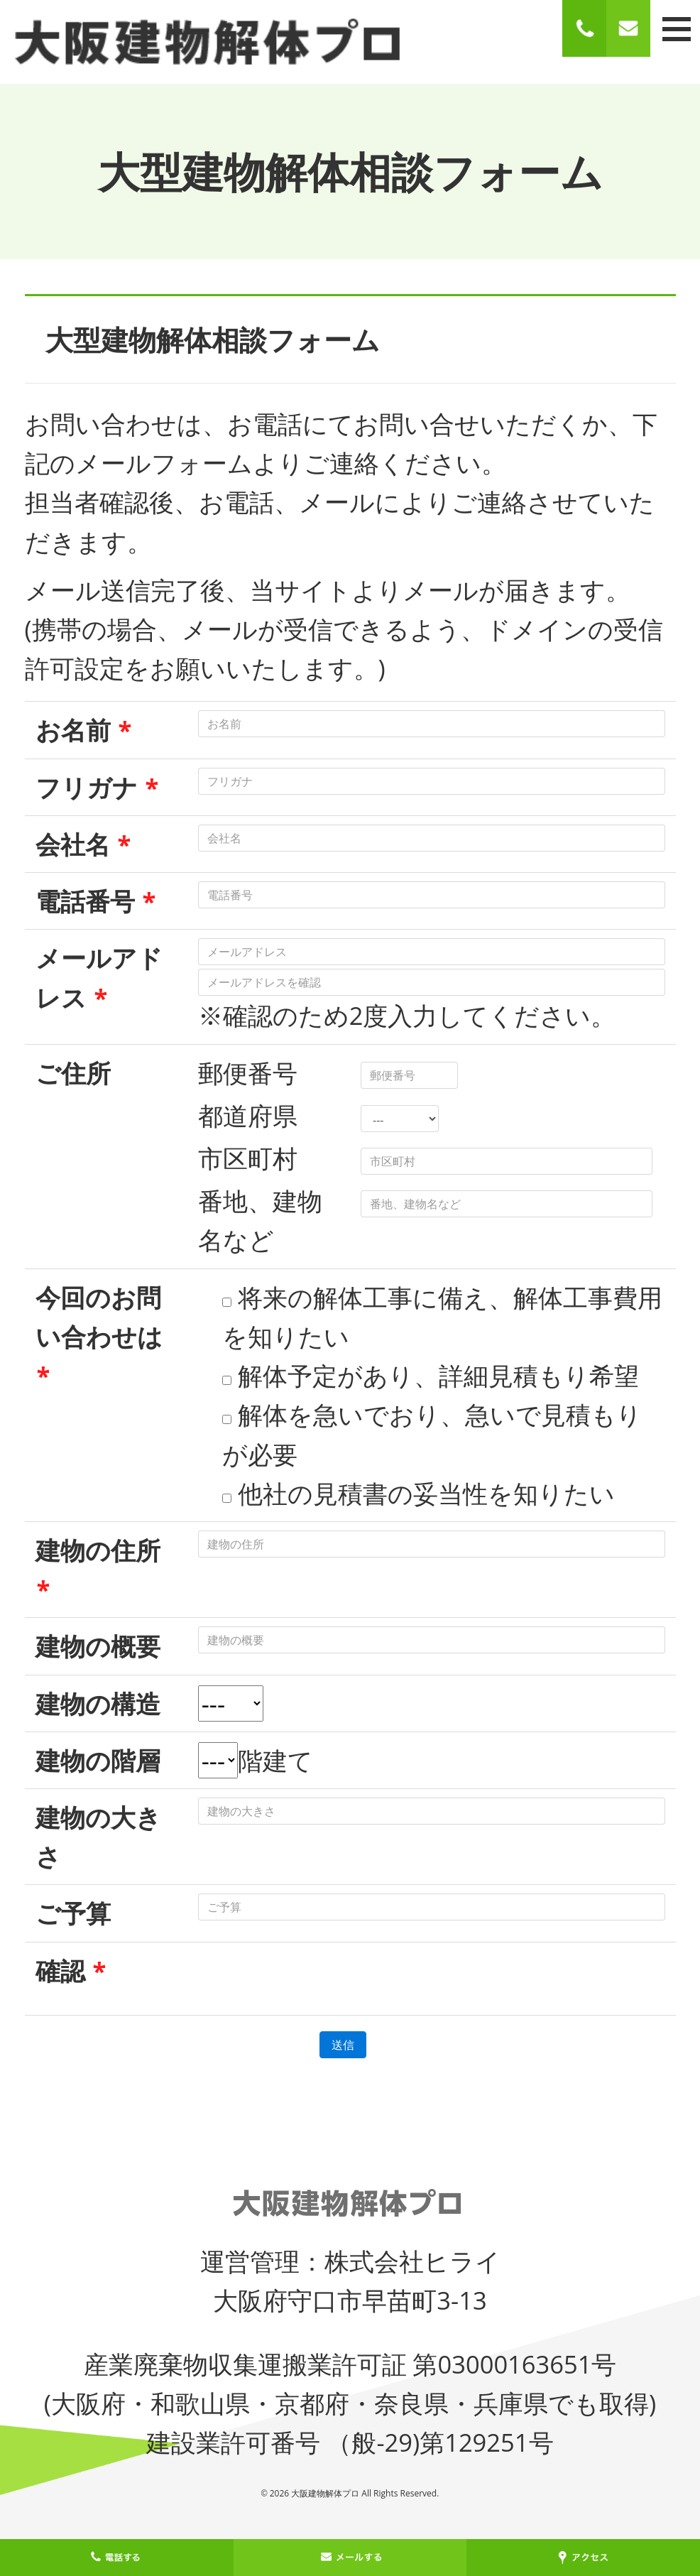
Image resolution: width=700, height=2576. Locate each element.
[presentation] (306, 1978)
